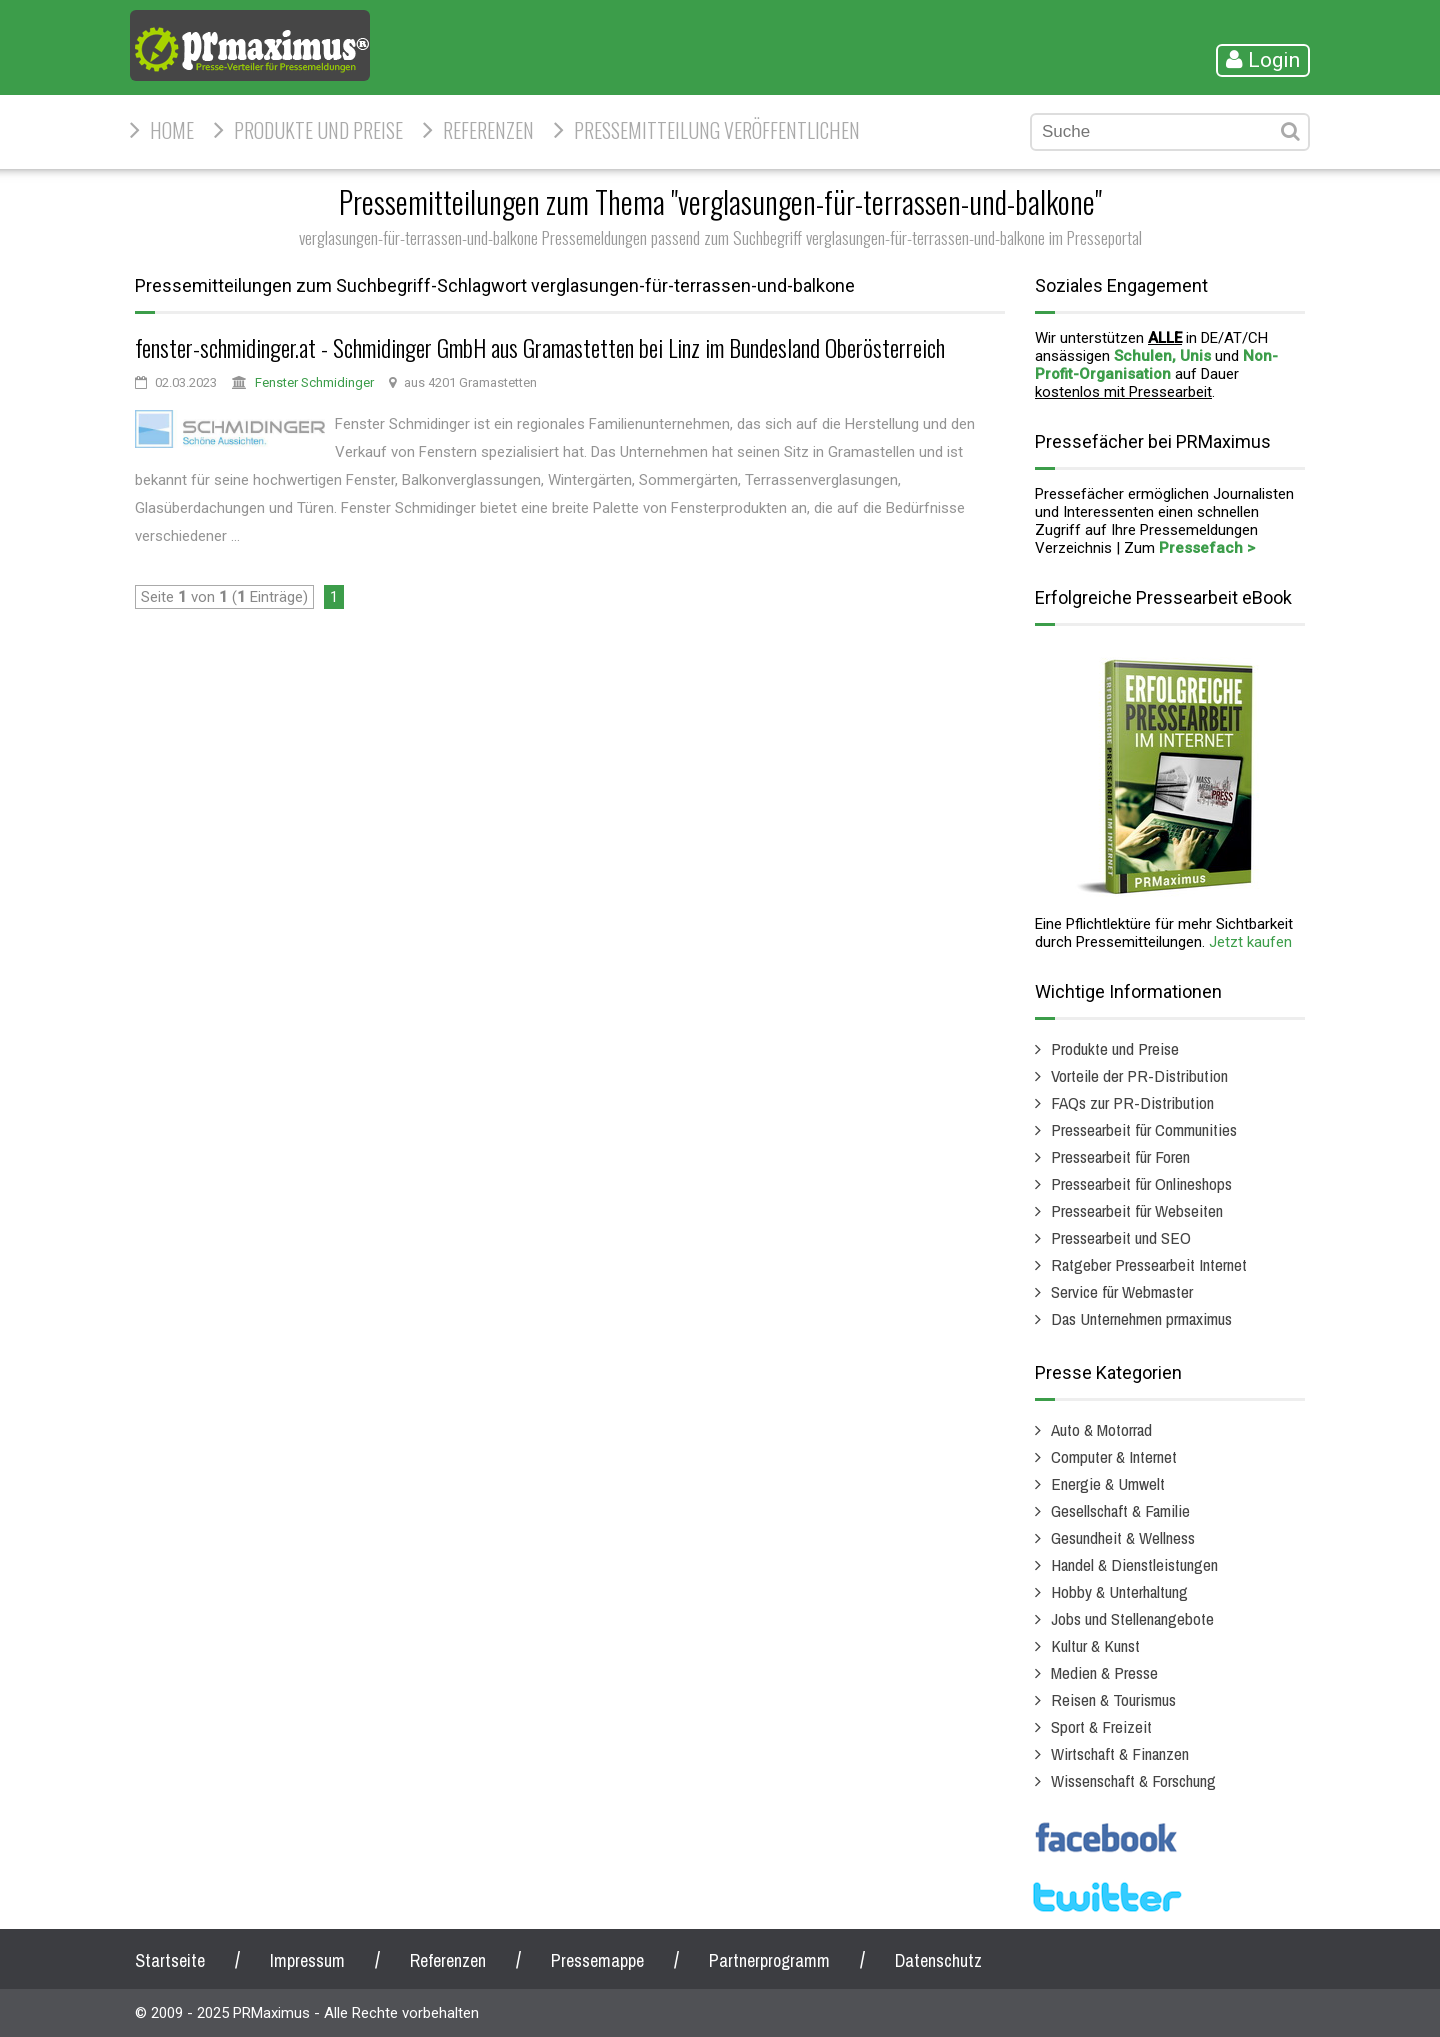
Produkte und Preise (318, 130)
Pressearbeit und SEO (1121, 1237)
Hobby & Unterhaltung (1119, 1591)
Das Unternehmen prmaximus (1141, 1318)
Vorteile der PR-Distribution (1139, 1075)
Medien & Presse (1104, 1672)
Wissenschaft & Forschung (1133, 1780)
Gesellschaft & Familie (1120, 1510)
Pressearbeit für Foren (1120, 1156)
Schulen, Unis (1162, 356)
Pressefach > (1207, 548)
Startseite (170, 1960)
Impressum (307, 1960)
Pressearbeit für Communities (1144, 1129)
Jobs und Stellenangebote (1132, 1618)
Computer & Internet (1114, 1456)
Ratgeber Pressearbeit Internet (1149, 1264)
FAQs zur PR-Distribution (1132, 1102)
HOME (172, 130)
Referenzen (488, 130)
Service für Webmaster (1122, 1291)
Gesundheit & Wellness (1123, 1537)
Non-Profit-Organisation (1156, 365)
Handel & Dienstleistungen (1134, 1564)
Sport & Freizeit (1101, 1726)
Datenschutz (938, 1960)
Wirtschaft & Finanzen (1120, 1753)
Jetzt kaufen (1250, 942)
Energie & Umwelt (1108, 1483)
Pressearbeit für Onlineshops (1141, 1183)
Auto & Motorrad (1101, 1429)
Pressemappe (597, 1960)
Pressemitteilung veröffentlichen (717, 130)
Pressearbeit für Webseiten (1137, 1210)
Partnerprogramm (769, 1960)
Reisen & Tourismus (1113, 1699)
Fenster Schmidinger (314, 382)
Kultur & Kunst (1095, 1645)
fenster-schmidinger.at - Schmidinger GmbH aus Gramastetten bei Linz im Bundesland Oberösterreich (540, 347)
